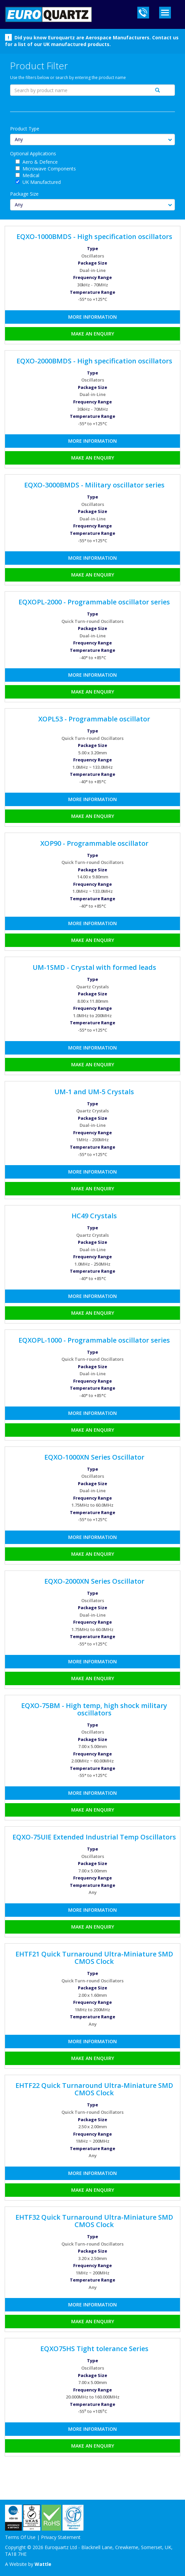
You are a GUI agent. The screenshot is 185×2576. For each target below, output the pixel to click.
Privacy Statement (61, 2537)
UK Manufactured (41, 182)
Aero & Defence (40, 162)
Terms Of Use (20, 2537)
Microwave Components (49, 168)
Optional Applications (33, 153)
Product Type (24, 128)
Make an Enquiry (92, 333)
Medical (30, 175)
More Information (92, 317)
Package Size (24, 194)
